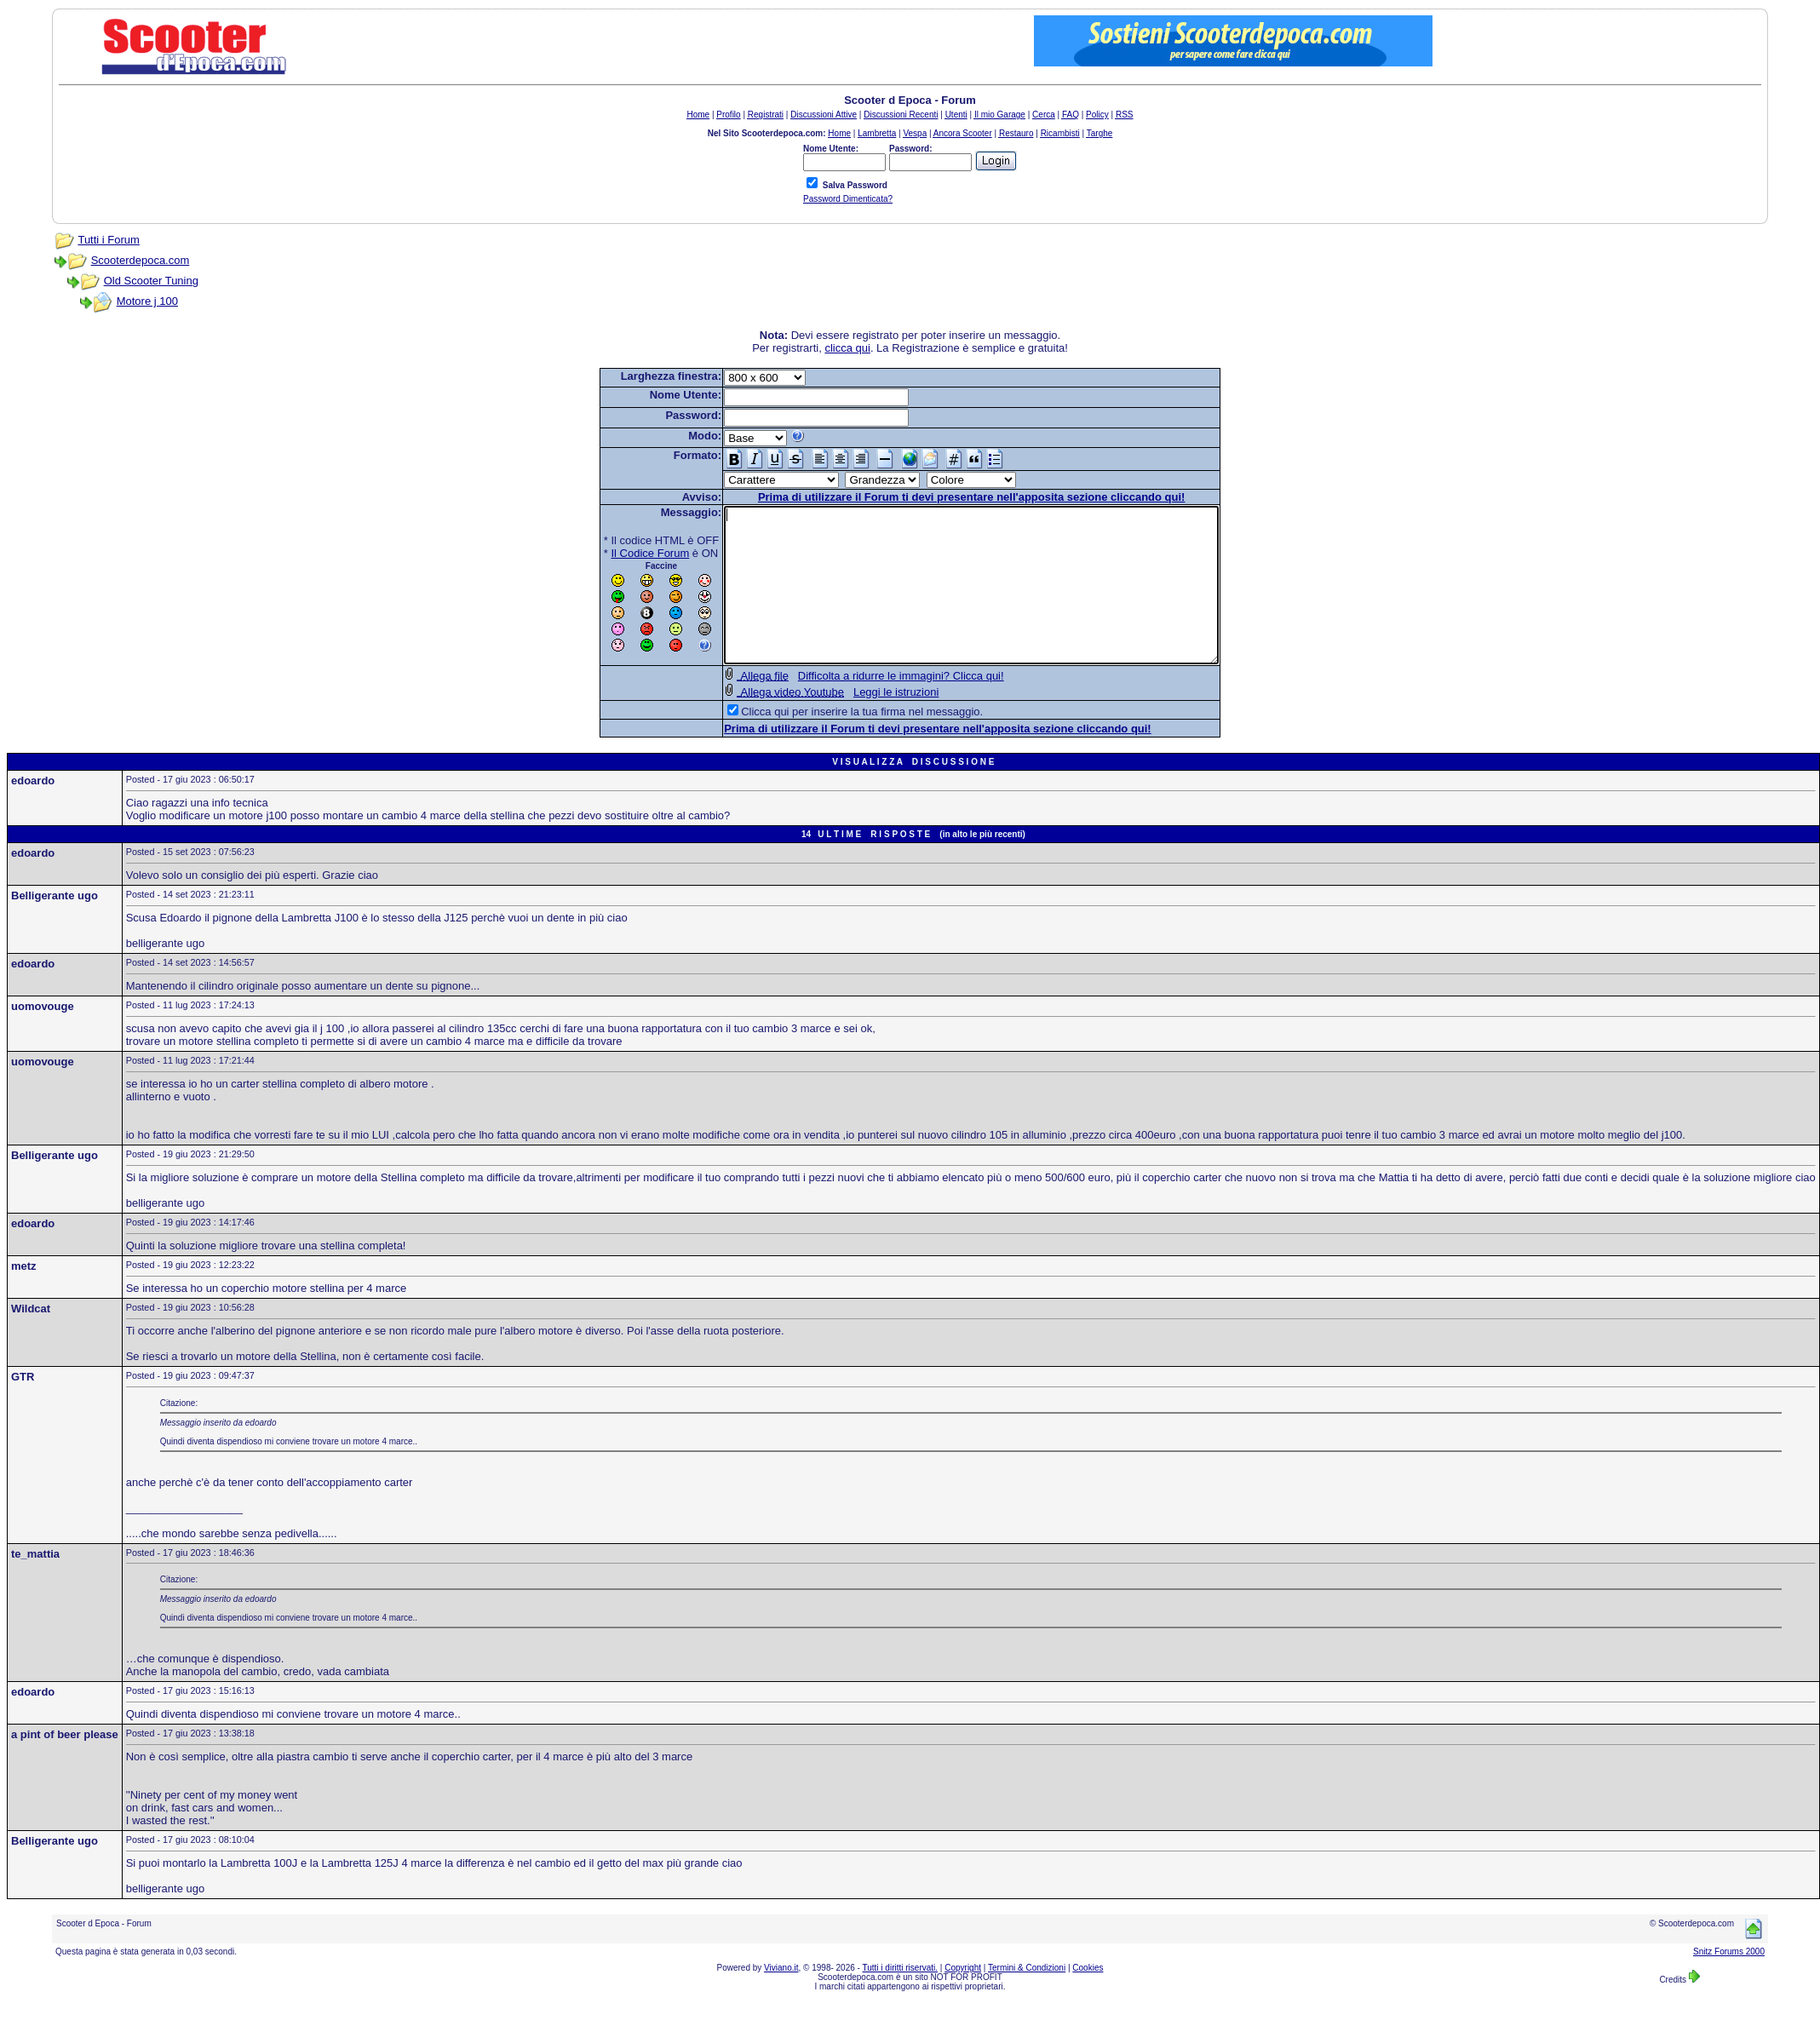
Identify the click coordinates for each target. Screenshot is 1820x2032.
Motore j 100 (147, 301)
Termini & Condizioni (1026, 1998)
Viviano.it (781, 1998)
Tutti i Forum (108, 239)
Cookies (1087, 1998)
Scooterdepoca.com (140, 260)
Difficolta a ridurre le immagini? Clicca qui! (871, 706)
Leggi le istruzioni (866, 722)
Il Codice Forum (621, 553)
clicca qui (847, 348)
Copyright (962, 1998)
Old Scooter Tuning (151, 280)
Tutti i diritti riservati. (901, 1998)
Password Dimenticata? (848, 199)
